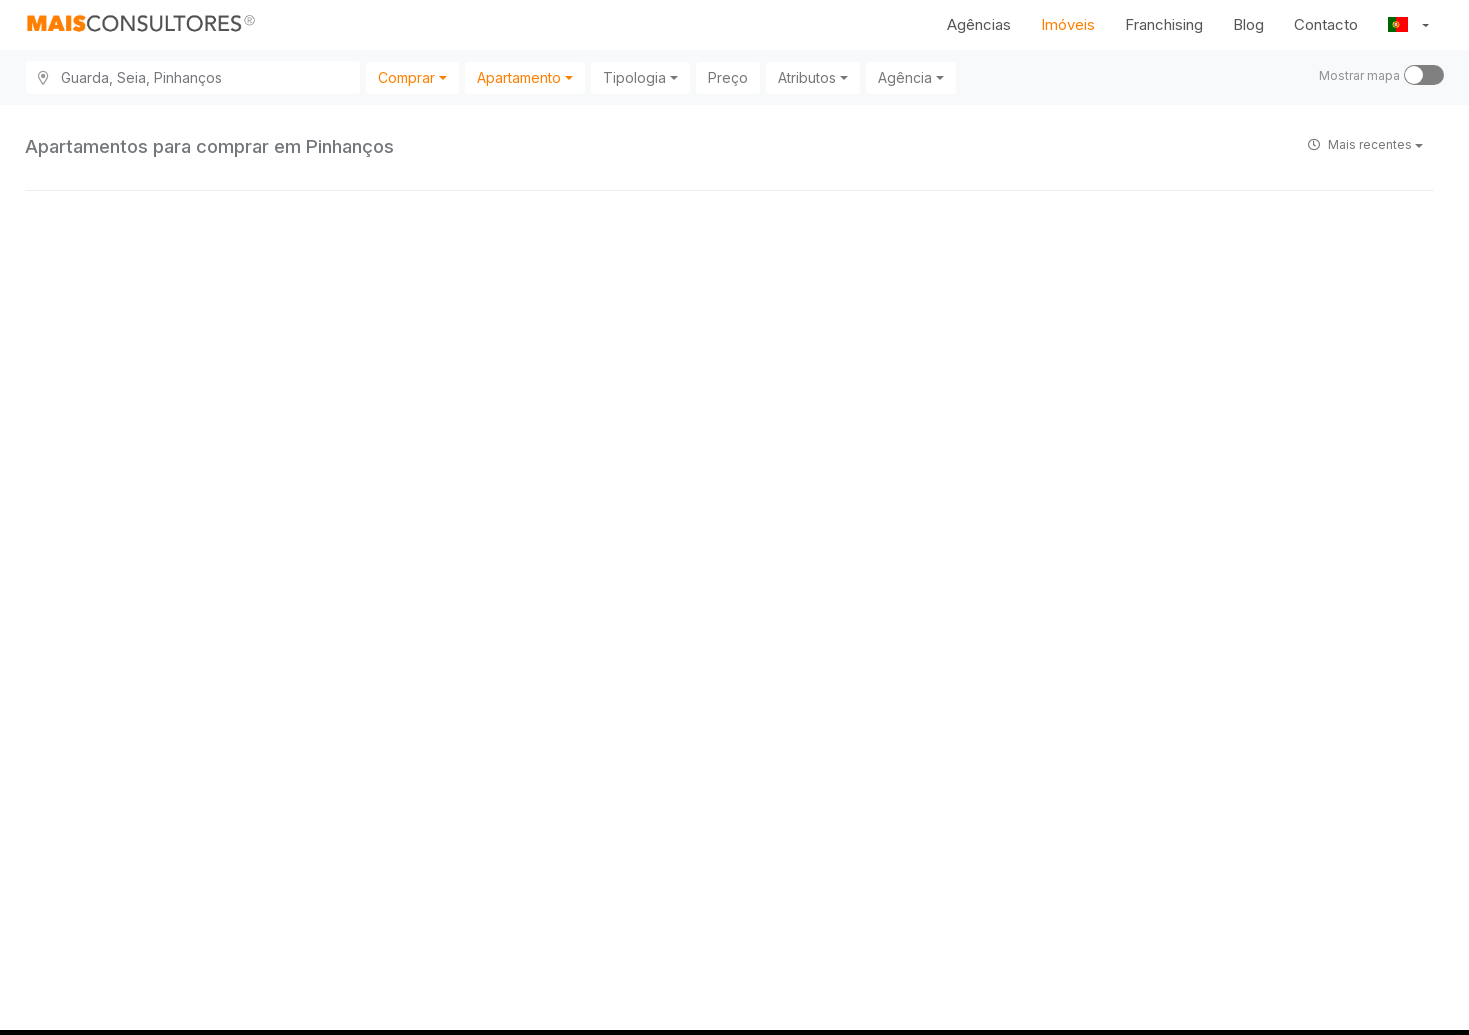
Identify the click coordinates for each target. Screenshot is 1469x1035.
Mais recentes (1365, 144)
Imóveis (1068, 24)
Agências (979, 24)
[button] (1408, 25)
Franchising (1164, 24)
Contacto (1326, 24)
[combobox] (412, 78)
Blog (1248, 24)
